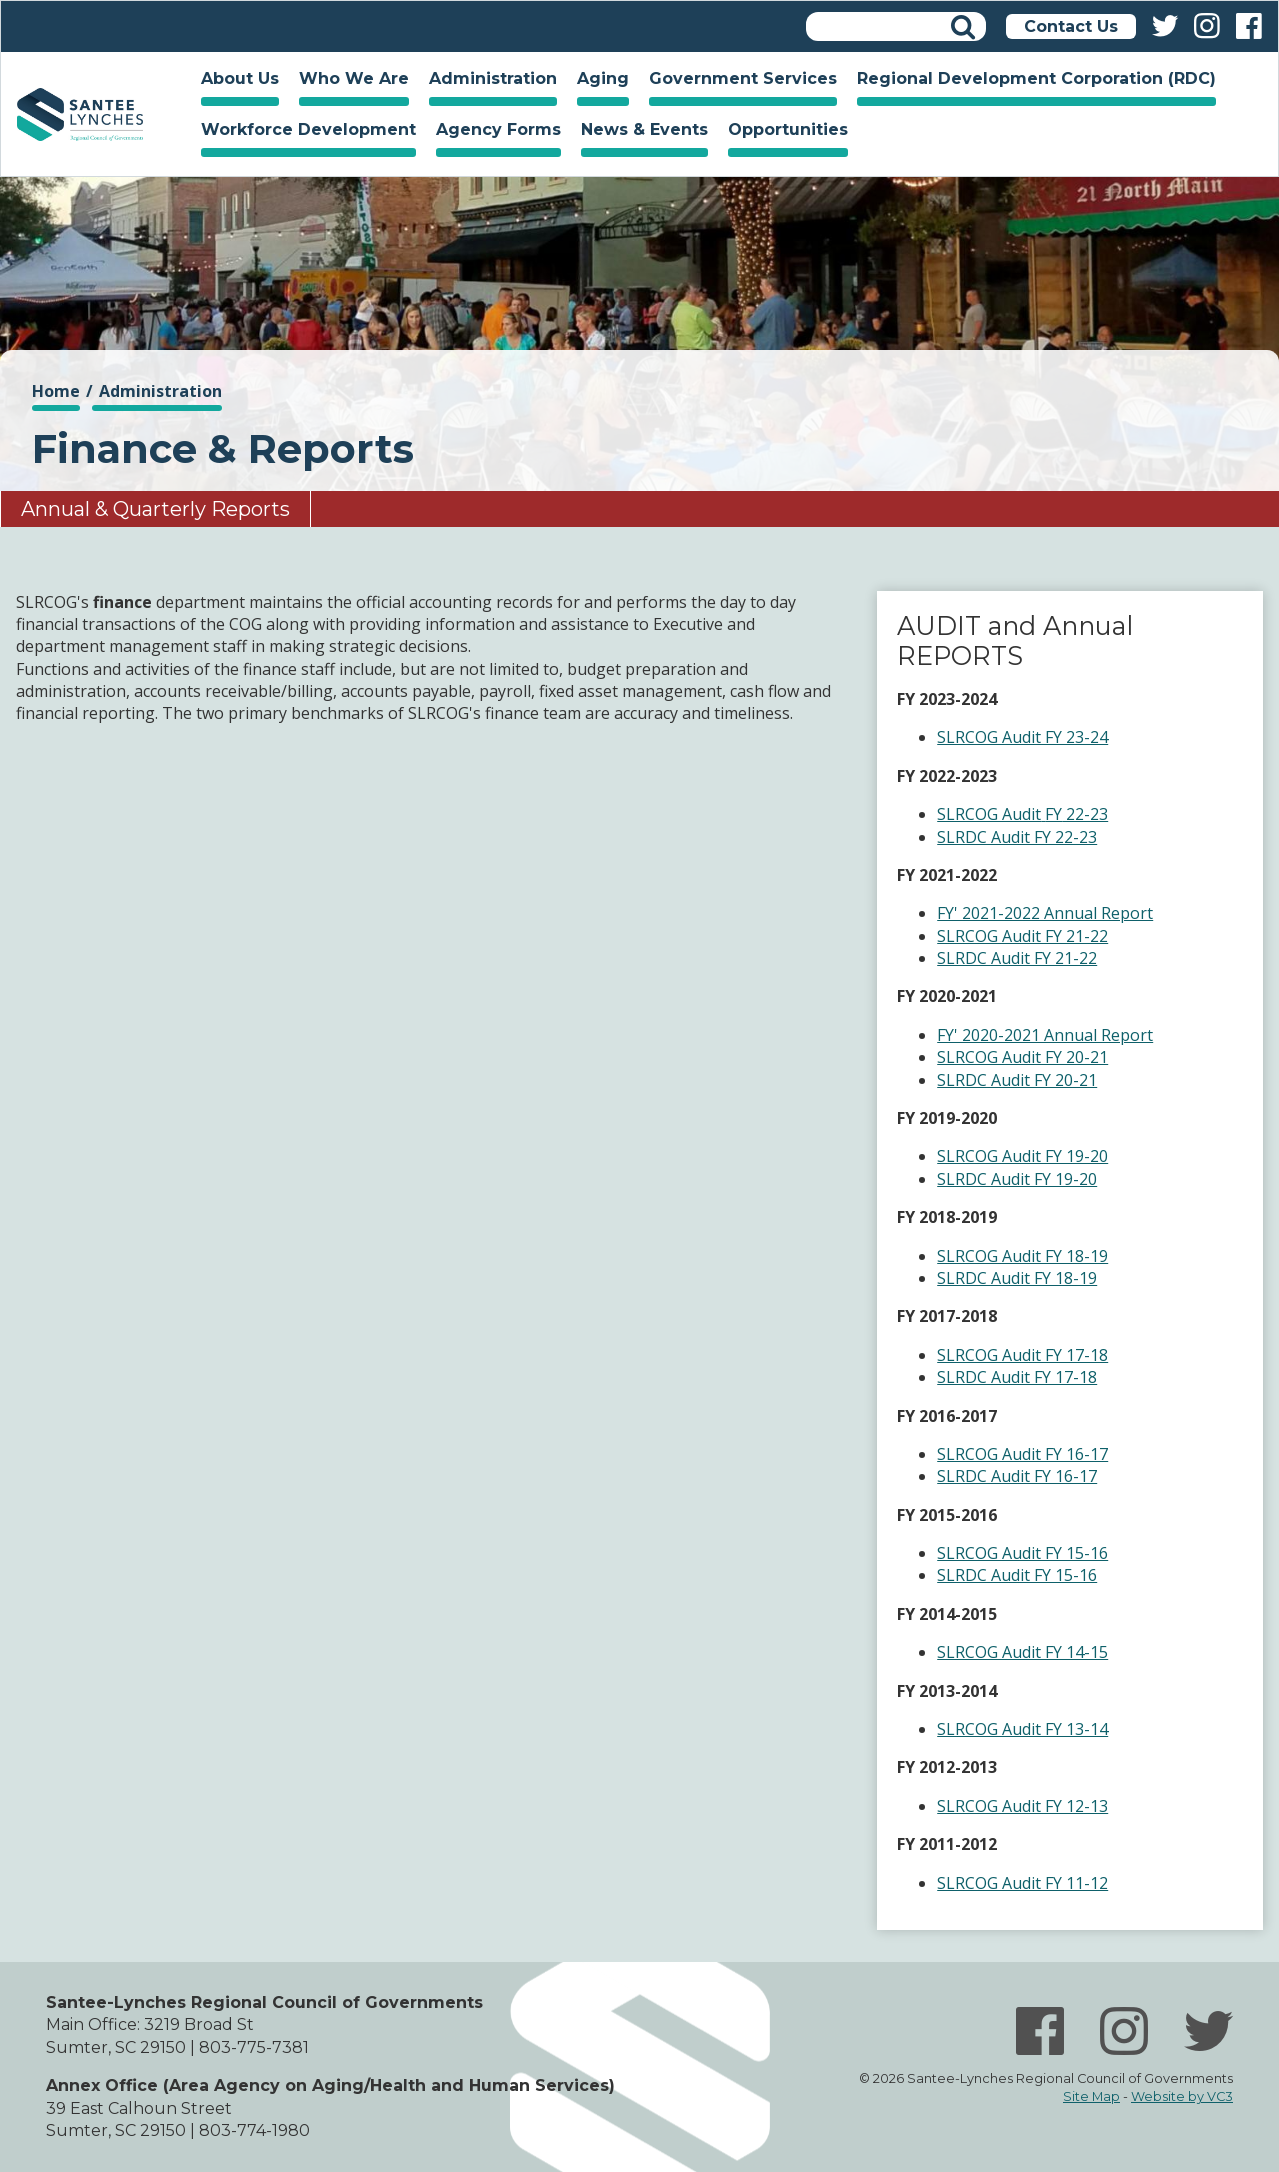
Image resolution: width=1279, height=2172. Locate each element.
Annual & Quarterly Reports (155, 509)
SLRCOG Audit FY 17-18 (1022, 1355)
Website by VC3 (1182, 2096)
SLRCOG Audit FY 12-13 (1022, 1806)
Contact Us (1071, 26)
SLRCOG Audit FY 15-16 (1022, 1553)
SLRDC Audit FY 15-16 (1017, 1575)
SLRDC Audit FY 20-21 (1017, 1080)
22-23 (1085, 814)
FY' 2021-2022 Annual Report (1045, 913)
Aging (598, 81)
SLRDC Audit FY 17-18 (1017, 1377)
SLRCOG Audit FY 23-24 (1022, 737)
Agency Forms (498, 129)
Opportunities (783, 132)
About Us (235, 81)
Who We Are (349, 81)
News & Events (639, 132)
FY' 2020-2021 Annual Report (1045, 1035)
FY (1053, 814)
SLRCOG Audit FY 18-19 (1022, 1256)
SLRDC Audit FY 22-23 (1017, 837)
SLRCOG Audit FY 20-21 (1022, 1057)
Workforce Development (303, 132)
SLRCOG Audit (989, 814)
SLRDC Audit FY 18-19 (1017, 1278)
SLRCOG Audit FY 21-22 (1022, 936)
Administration (488, 81)
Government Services (738, 81)
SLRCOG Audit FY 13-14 (1022, 1729)
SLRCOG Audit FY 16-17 (1022, 1454)
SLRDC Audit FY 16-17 (1017, 1476)
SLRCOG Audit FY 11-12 (1022, 1883)
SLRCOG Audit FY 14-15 (1022, 1652)
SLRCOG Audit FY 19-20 (1022, 1156)
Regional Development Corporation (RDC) (1036, 78)
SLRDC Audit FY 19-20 (1017, 1179)
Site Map (1091, 2096)
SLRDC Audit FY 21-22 (1017, 958)
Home (80, 114)
